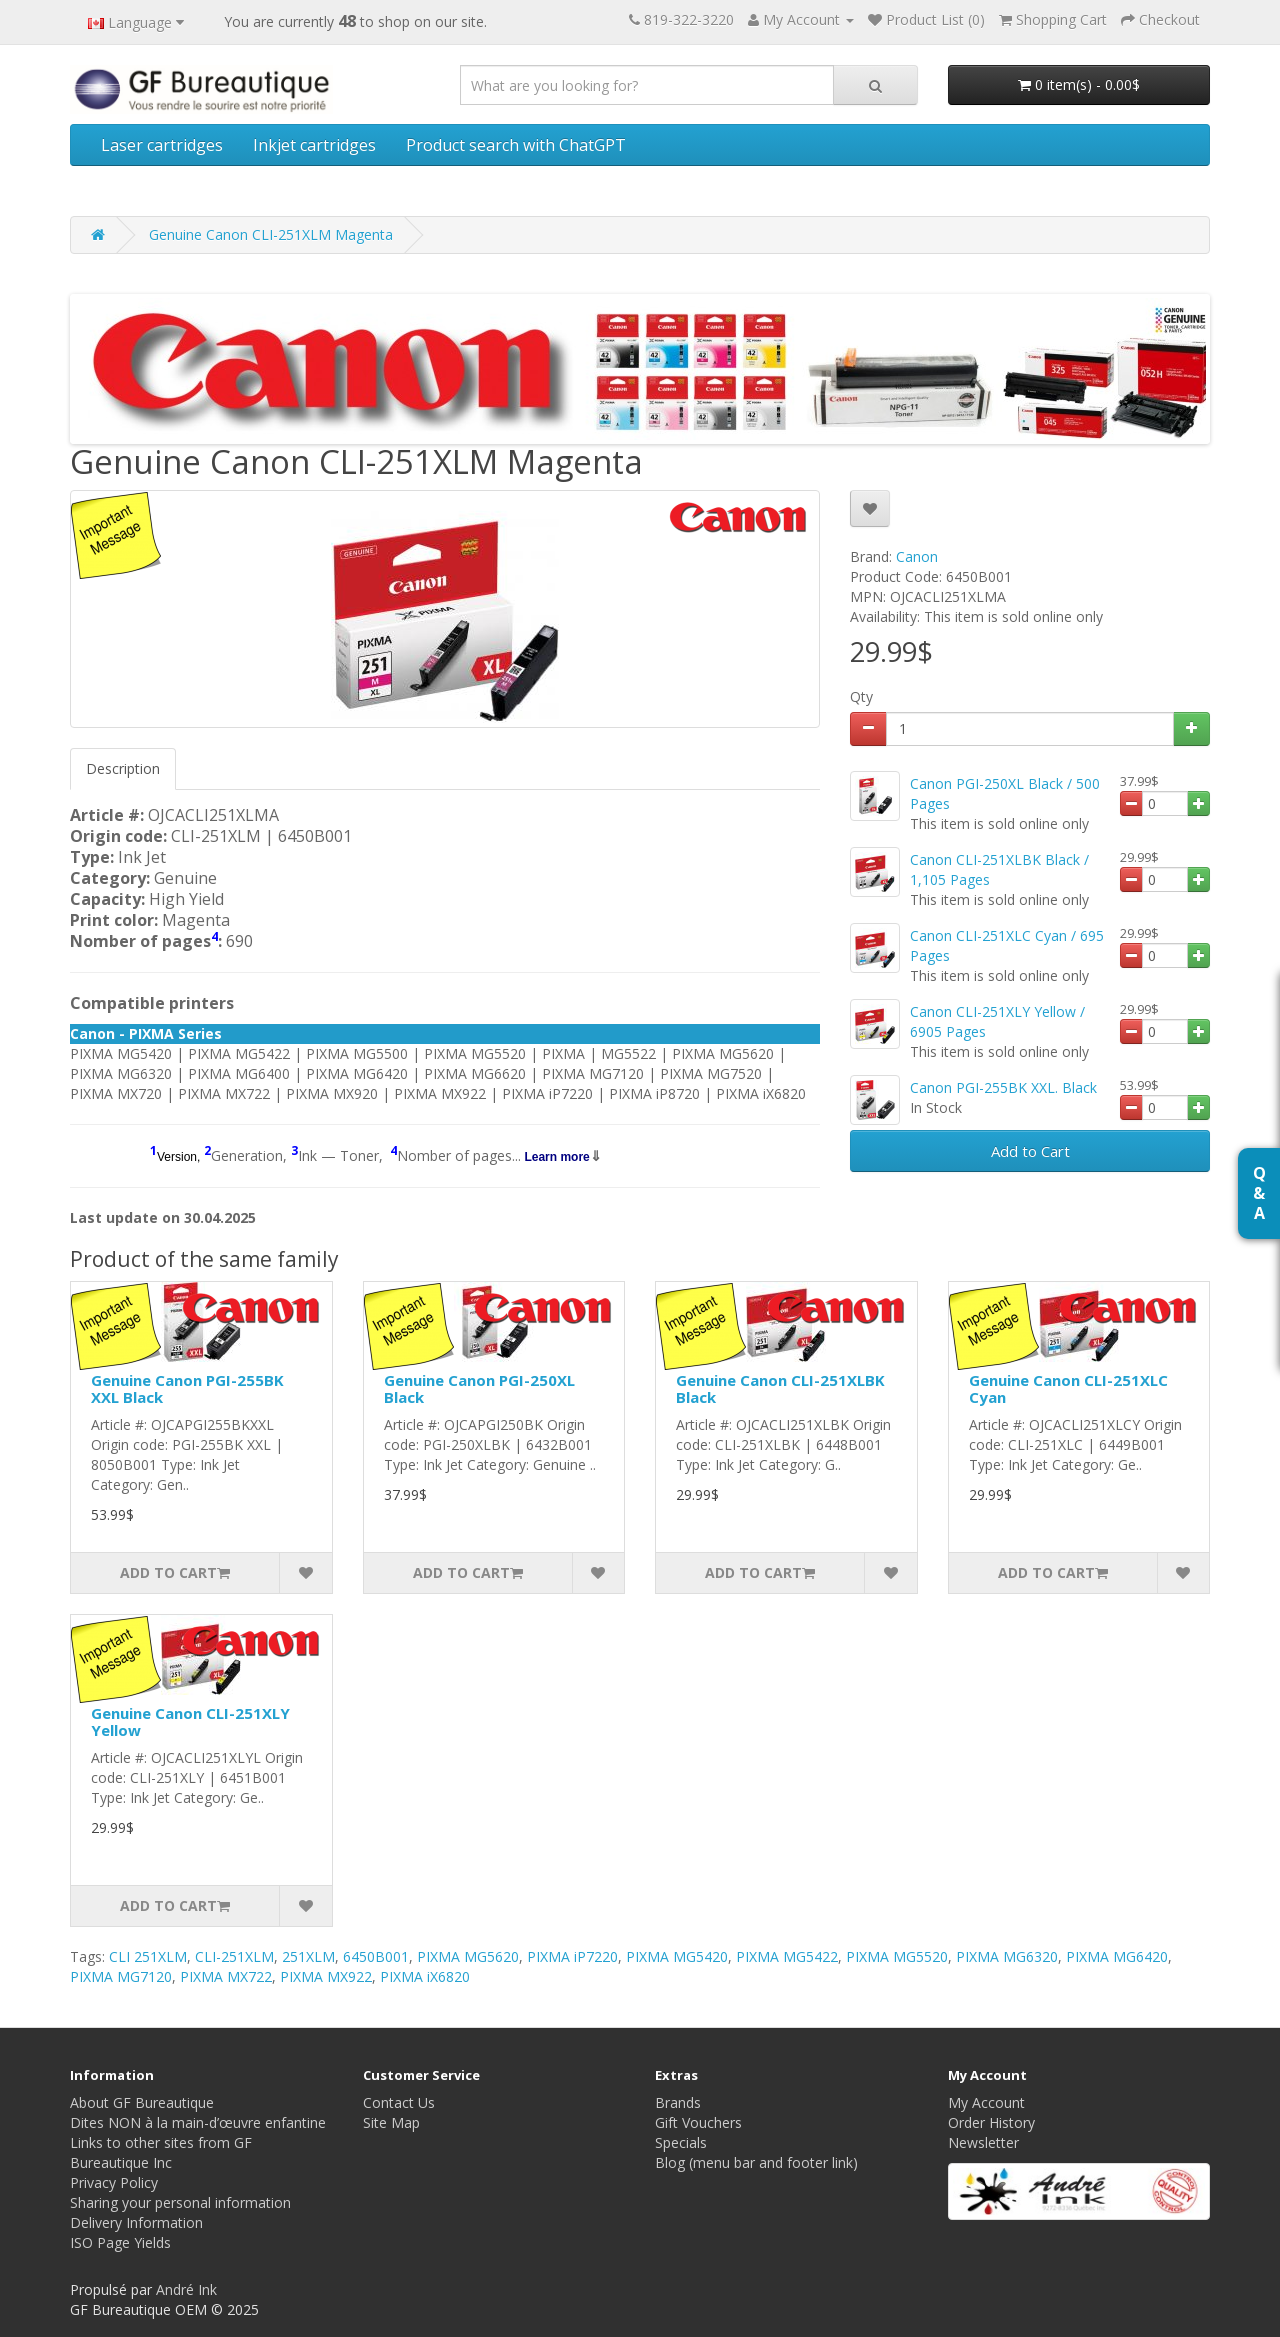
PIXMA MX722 (226, 1976)
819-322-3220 (689, 19)
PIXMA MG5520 (897, 1956)
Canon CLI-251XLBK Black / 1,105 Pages (999, 869)
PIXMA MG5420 (677, 1956)
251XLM (308, 1956)
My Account (986, 2102)
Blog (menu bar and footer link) (756, 2162)
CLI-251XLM (234, 1956)
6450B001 (376, 1956)
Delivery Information (136, 2222)
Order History (991, 2122)
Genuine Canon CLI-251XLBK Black (780, 1388)
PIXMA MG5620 (468, 1956)
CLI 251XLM (148, 1956)
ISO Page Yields (120, 2242)
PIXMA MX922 (326, 1976)
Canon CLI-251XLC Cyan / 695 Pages (1007, 945)
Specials (681, 2142)
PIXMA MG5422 (787, 1956)
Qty (861, 696)
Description (123, 768)
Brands (678, 2102)
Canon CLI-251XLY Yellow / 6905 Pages (997, 1021)
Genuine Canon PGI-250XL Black (479, 1388)
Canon (917, 556)
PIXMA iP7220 (572, 1956)
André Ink (186, 2289)
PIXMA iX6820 (425, 1976)
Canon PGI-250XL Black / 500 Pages (1005, 793)
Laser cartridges (162, 145)
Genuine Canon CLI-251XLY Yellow (190, 1721)
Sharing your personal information (180, 2202)
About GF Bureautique (142, 2102)
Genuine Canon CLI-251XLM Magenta (271, 234)
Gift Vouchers (698, 2122)
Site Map (391, 2122)
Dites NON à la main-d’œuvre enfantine (198, 2122)
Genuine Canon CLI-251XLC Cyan (1068, 1388)
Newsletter (983, 2142)
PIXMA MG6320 (1007, 1956)
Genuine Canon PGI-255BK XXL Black (187, 1388)
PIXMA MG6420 (1117, 1956)
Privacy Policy (114, 2182)
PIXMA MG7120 (121, 1976)
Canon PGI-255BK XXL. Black (1003, 1087)
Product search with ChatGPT (516, 145)
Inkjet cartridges (314, 145)
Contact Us (399, 2102)
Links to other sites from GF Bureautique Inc (161, 2152)
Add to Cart (1030, 1151)
